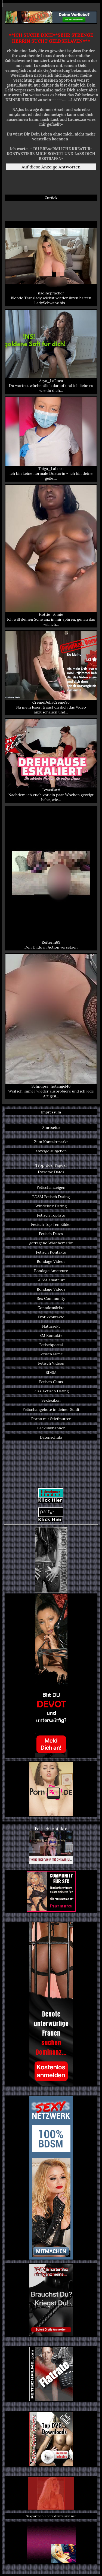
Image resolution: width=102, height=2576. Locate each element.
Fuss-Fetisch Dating (51, 1391)
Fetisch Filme (51, 1354)
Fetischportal (51, 1344)
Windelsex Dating (51, 1206)
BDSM (50, 1372)
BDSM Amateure (51, 1280)
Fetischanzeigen (51, 1187)
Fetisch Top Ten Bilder (51, 1224)
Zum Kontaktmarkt (51, 1141)
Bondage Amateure (51, 1270)
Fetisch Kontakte (51, 1252)
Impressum (51, 1112)
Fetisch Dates (51, 1233)
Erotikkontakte (51, 1317)
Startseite (51, 1127)
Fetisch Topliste (51, 1215)
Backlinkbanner (51, 1428)
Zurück (51, 197)
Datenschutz (51, 1437)
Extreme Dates (51, 1171)
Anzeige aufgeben (51, 1151)
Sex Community (51, 1298)
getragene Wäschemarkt (51, 1243)
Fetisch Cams (51, 1381)
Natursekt (51, 1326)
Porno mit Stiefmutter (51, 1418)
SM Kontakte (51, 1335)
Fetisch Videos (51, 1363)
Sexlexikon (50, 1400)
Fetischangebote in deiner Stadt (51, 1409)
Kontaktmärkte (51, 1307)
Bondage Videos (51, 1261)
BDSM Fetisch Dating (51, 1196)
